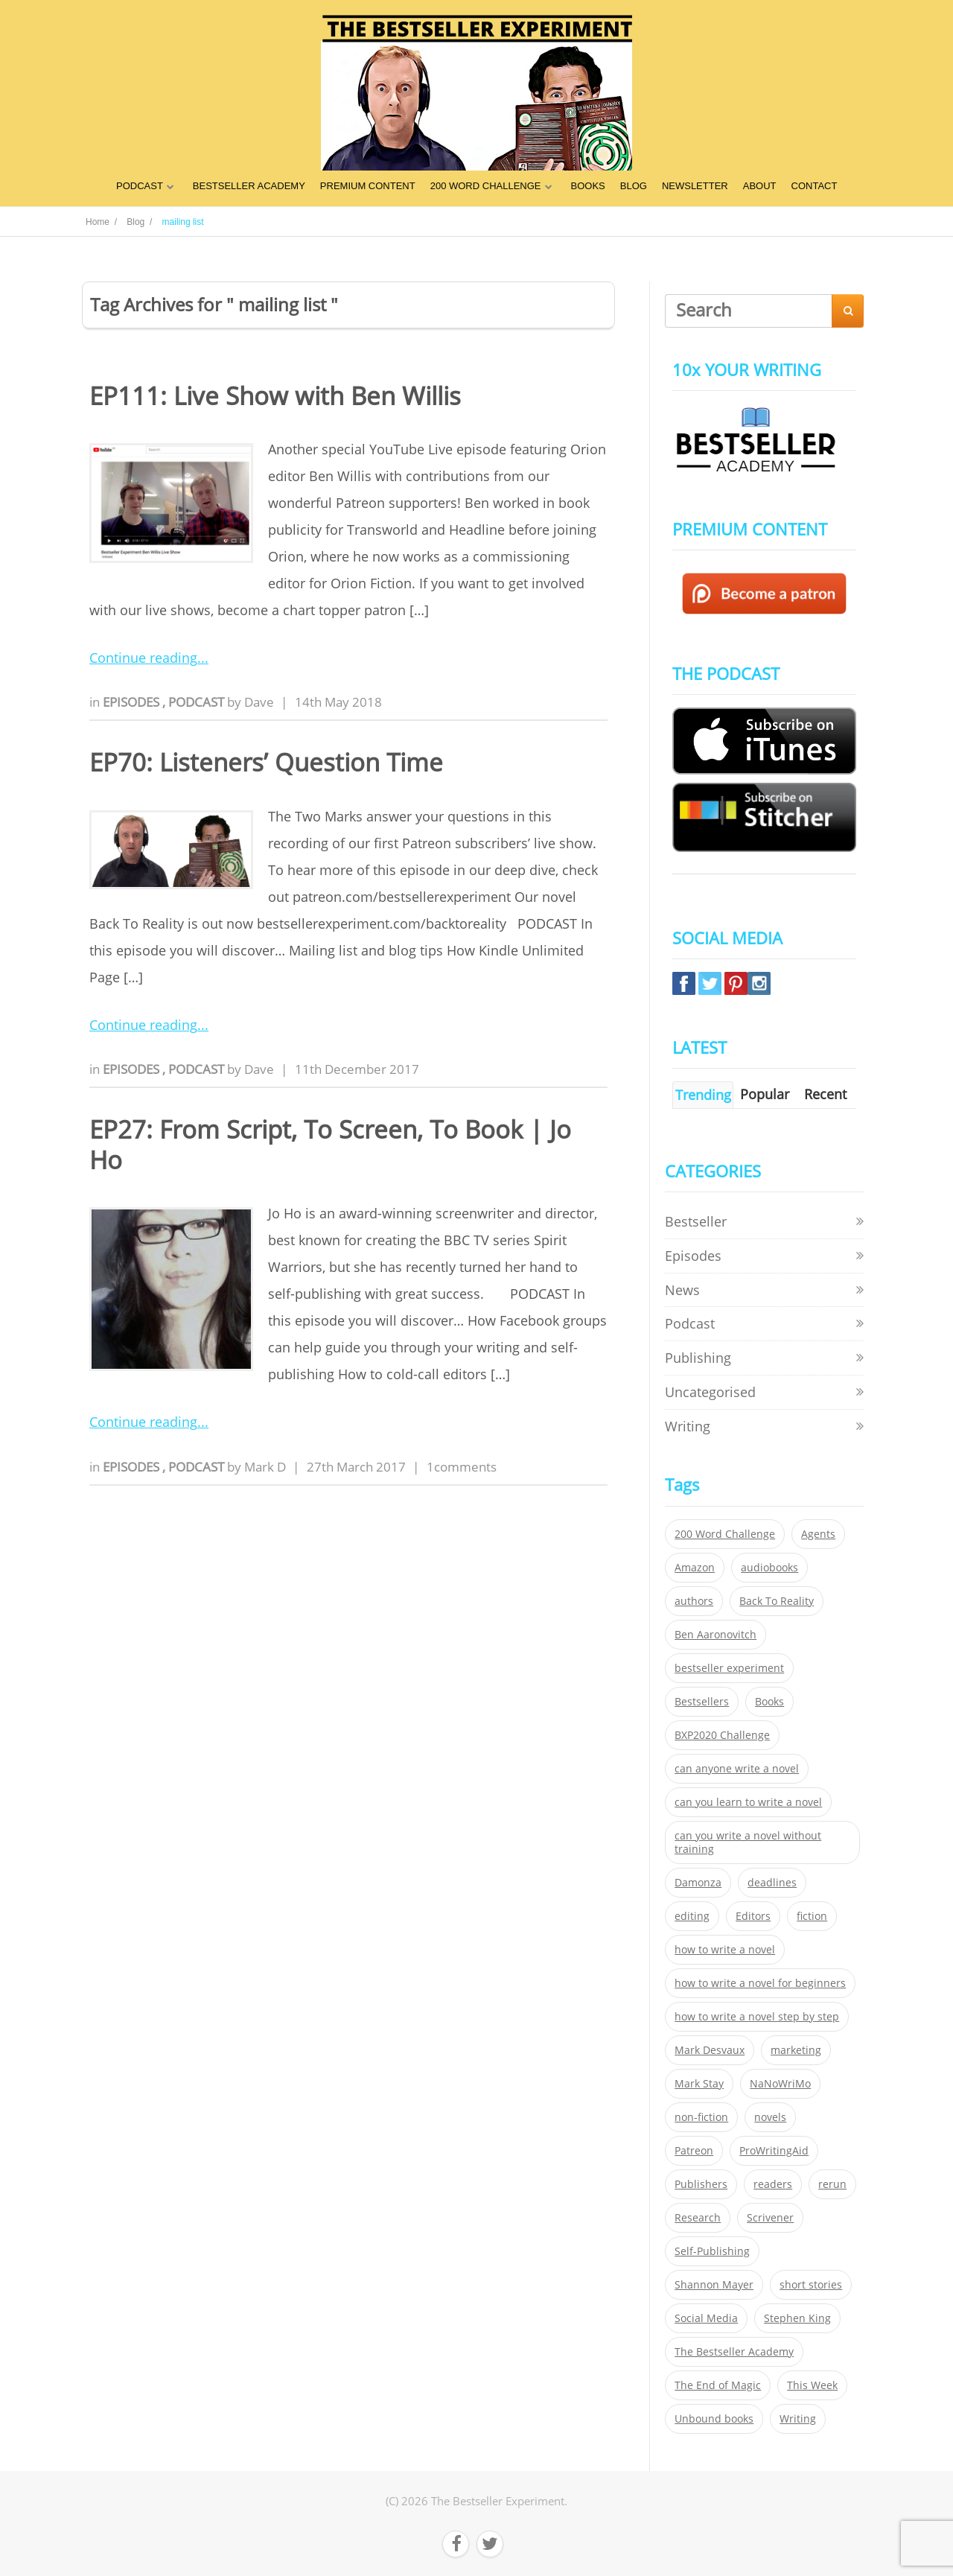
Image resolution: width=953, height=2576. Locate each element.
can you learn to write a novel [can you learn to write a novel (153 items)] (748, 1802)
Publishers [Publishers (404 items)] (701, 2184)
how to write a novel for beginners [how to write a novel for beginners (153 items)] (760, 1983)
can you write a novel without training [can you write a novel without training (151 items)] (748, 1842)
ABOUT (760, 185)
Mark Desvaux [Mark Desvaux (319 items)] (710, 2050)
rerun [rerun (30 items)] (832, 2184)
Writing (687, 1426)
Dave (259, 701)
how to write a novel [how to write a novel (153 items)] (725, 1949)
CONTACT (814, 185)
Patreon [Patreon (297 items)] (694, 2150)
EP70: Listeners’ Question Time (266, 762)
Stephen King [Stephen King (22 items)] (797, 2318)
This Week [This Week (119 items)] (812, 2385)
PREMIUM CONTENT (367, 185)
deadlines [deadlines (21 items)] (772, 1882)
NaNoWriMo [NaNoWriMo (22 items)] (780, 2083)
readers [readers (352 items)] (772, 2184)
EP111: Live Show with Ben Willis (275, 396)
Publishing (698, 1358)
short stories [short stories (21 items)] (811, 2285)
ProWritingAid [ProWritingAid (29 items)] (774, 2150)
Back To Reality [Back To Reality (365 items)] (776, 1601)
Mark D (265, 1466)
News (682, 1290)
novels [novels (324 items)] (770, 2117)
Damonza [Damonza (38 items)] (698, 1882)
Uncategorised (710, 1392)
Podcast (197, 701)
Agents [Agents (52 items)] (818, 1534)
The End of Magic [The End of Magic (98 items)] (718, 2385)
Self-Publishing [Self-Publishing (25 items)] (712, 2251)
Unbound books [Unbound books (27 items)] (714, 2419)
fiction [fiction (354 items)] (812, 1916)
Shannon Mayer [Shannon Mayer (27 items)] (714, 2285)
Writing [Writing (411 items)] (798, 2419)
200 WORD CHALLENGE (485, 185)
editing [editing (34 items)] (692, 1916)
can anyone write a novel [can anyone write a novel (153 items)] (737, 1768)
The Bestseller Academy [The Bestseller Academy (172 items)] (734, 2352)
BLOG (633, 185)
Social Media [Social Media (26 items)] (706, 2318)
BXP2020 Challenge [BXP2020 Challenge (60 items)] (722, 1735)
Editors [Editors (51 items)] (753, 1916)
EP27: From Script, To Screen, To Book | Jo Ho (330, 1145)
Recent (825, 1094)
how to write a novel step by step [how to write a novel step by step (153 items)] (757, 2016)
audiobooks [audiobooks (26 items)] (769, 1567)
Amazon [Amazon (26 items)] (695, 1567)
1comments (462, 1466)
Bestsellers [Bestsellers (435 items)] (702, 1701)
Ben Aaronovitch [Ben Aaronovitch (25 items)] (715, 1634)
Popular (764, 1094)
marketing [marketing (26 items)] (796, 2050)
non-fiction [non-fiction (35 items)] (701, 2117)
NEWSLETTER (695, 185)
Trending (703, 1095)
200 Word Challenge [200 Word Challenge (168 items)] (725, 1534)
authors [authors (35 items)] (694, 1601)
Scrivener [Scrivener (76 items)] (770, 2217)
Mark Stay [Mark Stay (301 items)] (699, 2083)
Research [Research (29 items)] (698, 2217)
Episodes (132, 701)
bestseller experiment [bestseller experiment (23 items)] (729, 1668)
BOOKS (588, 185)
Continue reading (143, 658)
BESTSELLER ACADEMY (249, 185)
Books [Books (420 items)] (769, 1701)
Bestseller (696, 1221)
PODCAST (139, 185)
